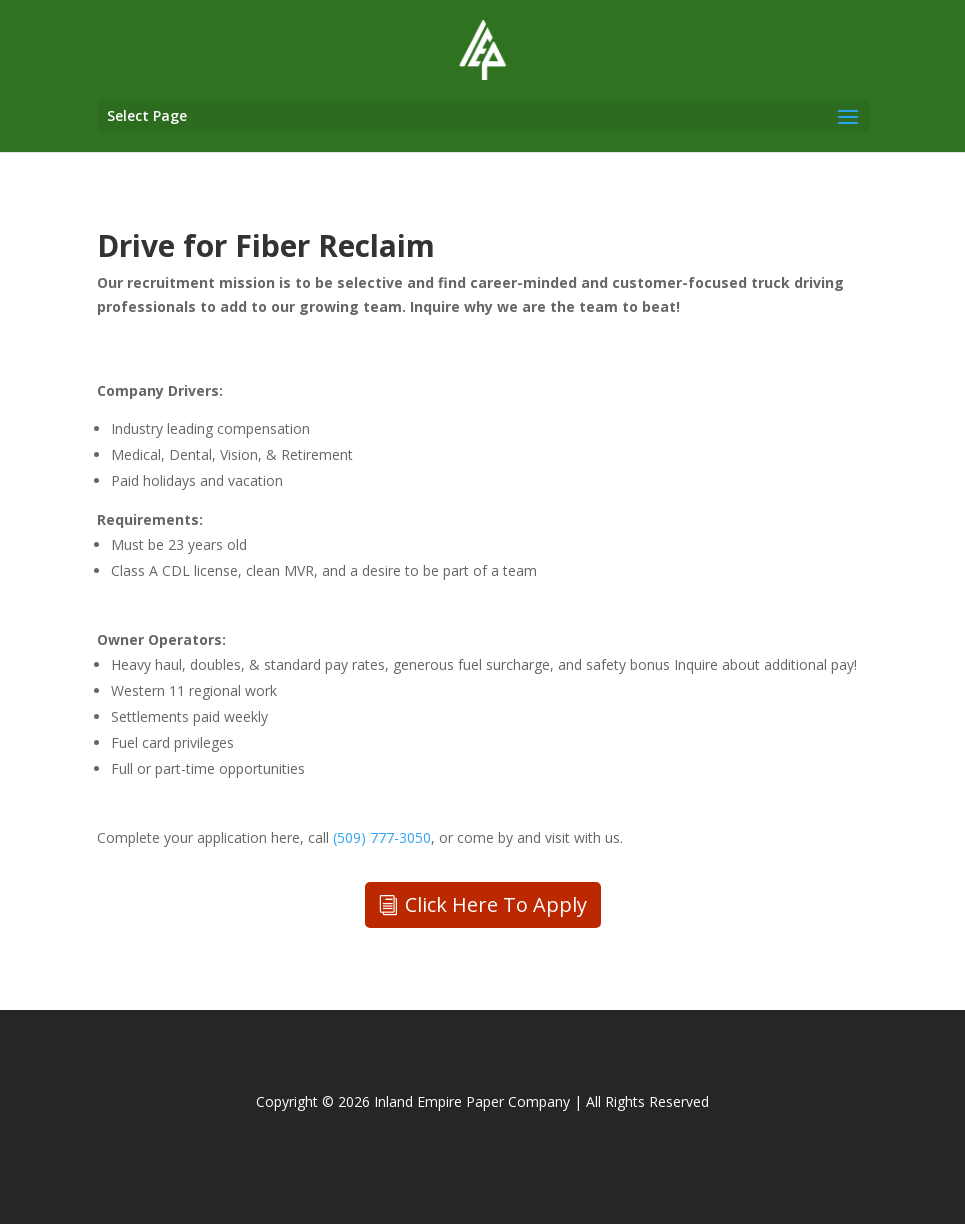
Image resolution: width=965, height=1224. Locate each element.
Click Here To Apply (496, 904)
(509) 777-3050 (382, 837)
